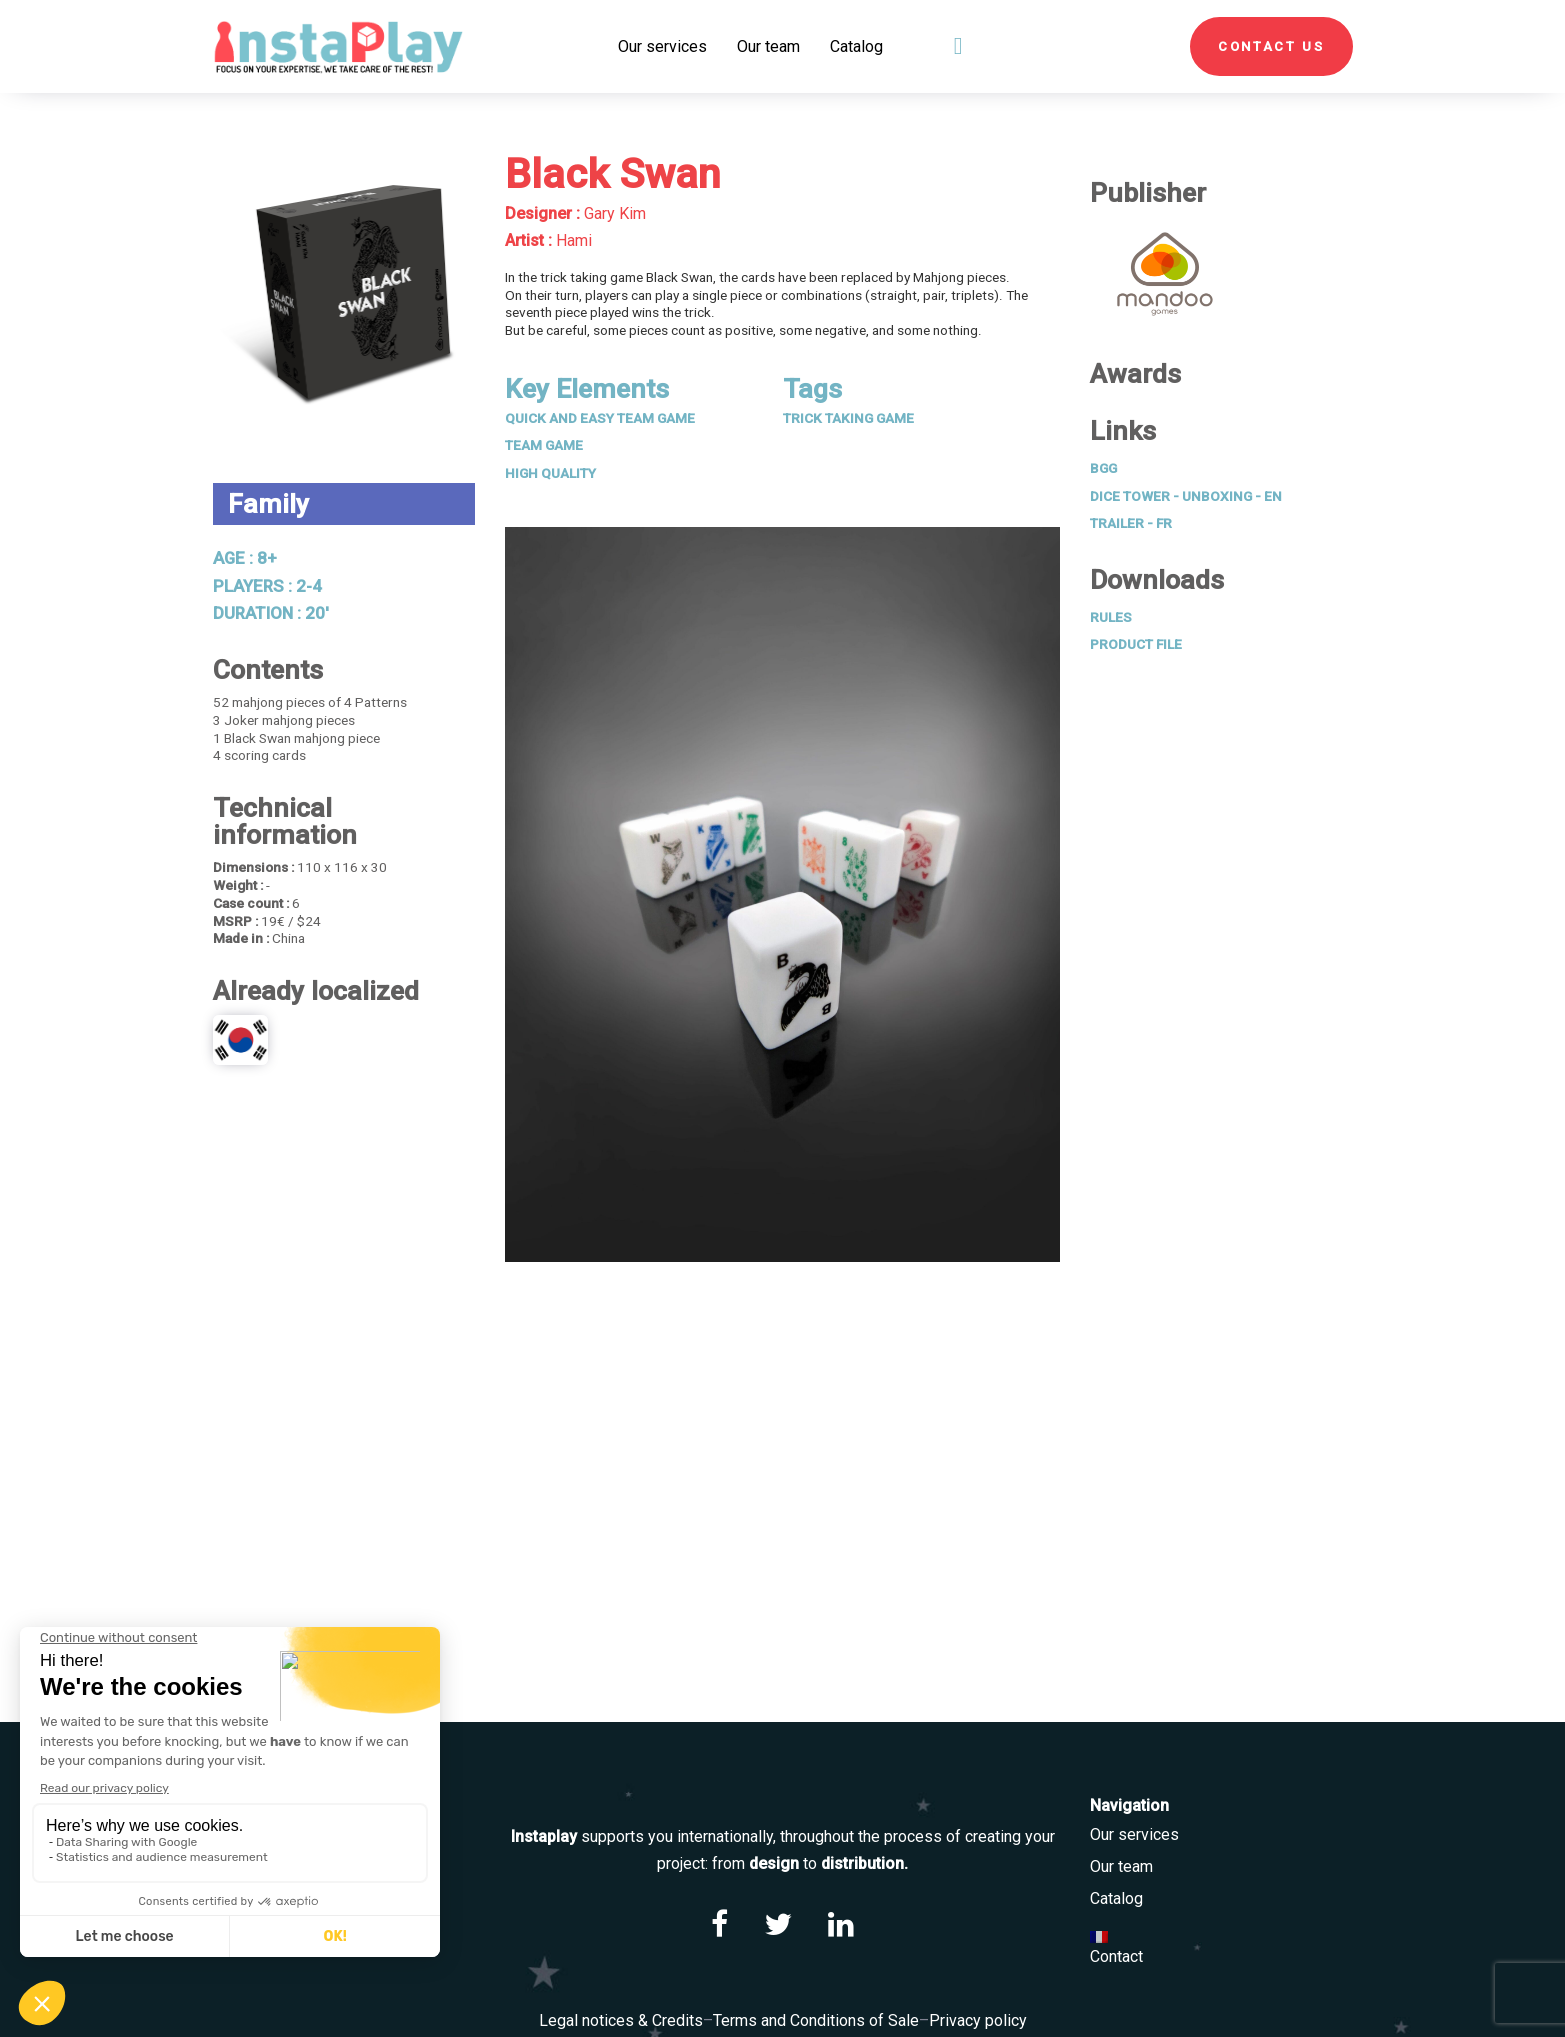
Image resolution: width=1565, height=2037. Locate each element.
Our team (1121, 1866)
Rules (1111, 617)
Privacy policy (978, 2020)
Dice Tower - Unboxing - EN (1186, 496)
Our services (1134, 1834)
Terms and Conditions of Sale (816, 2020)
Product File (1136, 644)
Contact (1116, 1956)
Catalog (1116, 1898)
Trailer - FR (1131, 523)
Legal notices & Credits (621, 2020)
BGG (1103, 468)
